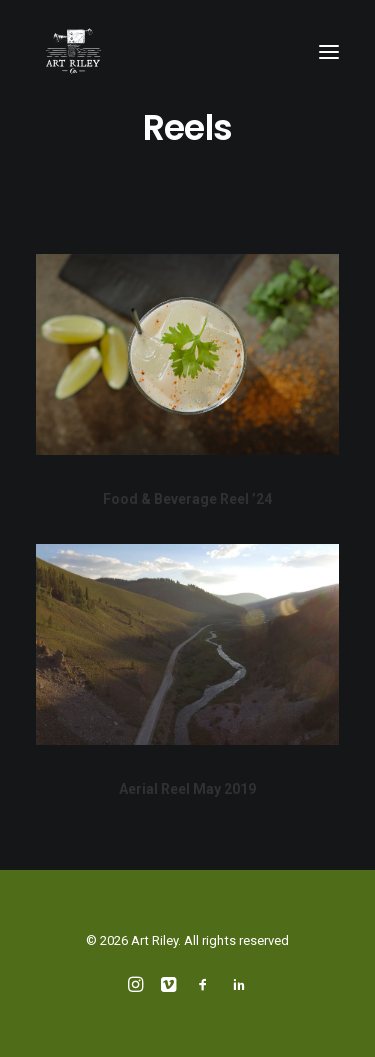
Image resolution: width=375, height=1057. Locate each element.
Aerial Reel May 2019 (187, 790)
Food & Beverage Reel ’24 (187, 499)
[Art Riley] (73, 52)
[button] (329, 52)
